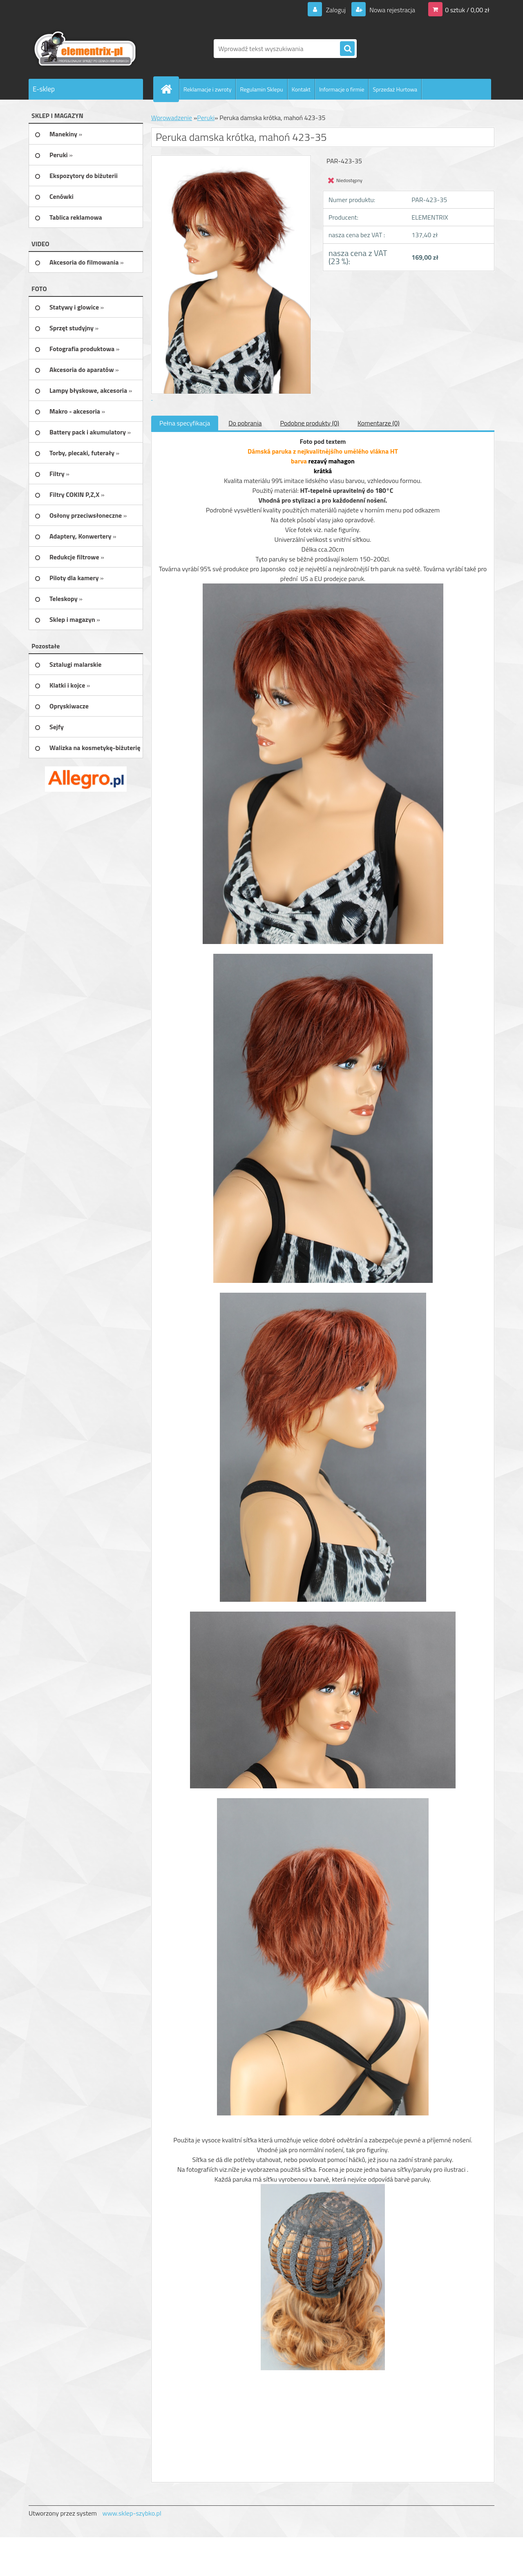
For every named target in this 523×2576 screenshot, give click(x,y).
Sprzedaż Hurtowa (395, 89)
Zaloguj (335, 10)
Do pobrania (245, 423)
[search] (347, 49)
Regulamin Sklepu (261, 89)
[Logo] (85, 48)
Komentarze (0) (379, 423)
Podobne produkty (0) (309, 423)
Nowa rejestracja (391, 10)
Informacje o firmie (341, 89)
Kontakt (301, 89)
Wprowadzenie (171, 117)
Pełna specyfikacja (184, 423)
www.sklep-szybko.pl (131, 2513)
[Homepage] (169, 89)
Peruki (206, 117)
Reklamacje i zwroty (207, 89)
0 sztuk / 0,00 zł (467, 10)
